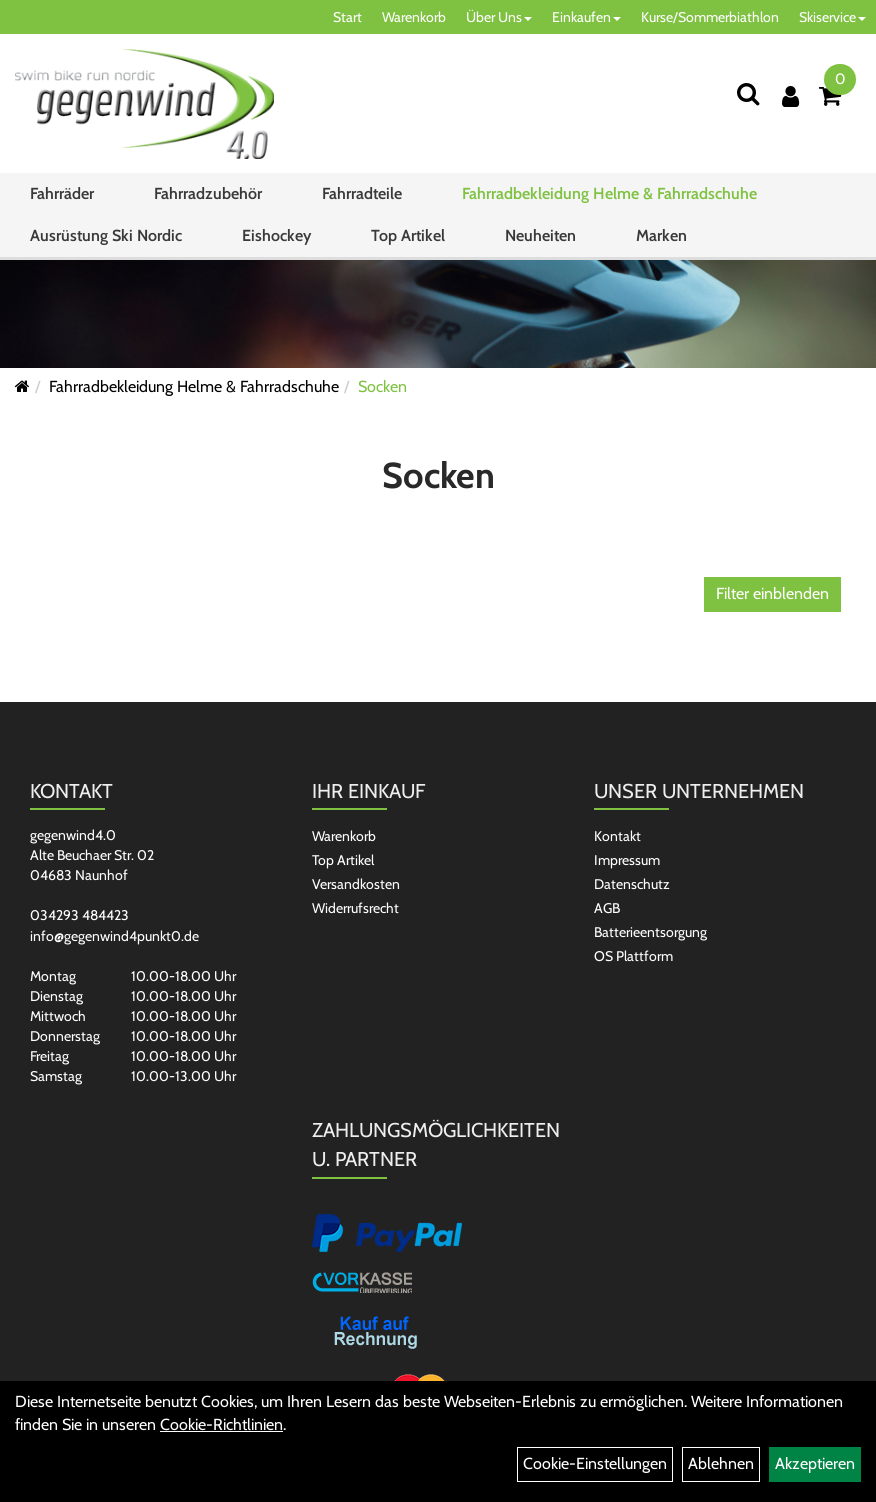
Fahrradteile (362, 193)
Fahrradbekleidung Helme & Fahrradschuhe (609, 193)
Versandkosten (356, 884)
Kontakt (617, 836)
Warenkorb (414, 17)
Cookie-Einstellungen (595, 1463)
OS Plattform (633, 956)
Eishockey (276, 235)
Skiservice (832, 17)
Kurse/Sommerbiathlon (710, 17)
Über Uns (499, 17)
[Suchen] (748, 93)
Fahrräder (62, 193)
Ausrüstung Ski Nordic (106, 235)
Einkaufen (586, 17)
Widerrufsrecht (355, 908)
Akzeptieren (815, 1463)
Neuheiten (540, 235)
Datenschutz (632, 884)
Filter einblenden (772, 593)
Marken (661, 235)
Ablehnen (721, 1463)
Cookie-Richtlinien (221, 1424)
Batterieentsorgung (650, 932)
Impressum (627, 860)
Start (347, 17)
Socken (382, 386)
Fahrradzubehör (208, 193)
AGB (607, 908)
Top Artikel (408, 235)
